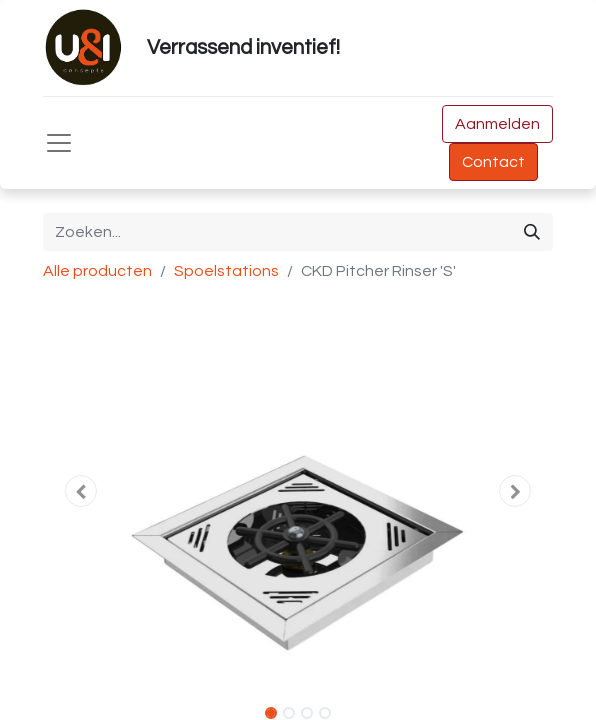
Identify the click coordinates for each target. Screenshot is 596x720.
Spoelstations (226, 271)
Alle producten (97, 271)
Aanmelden (497, 124)
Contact (493, 162)
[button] (81, 491)
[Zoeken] (532, 232)
